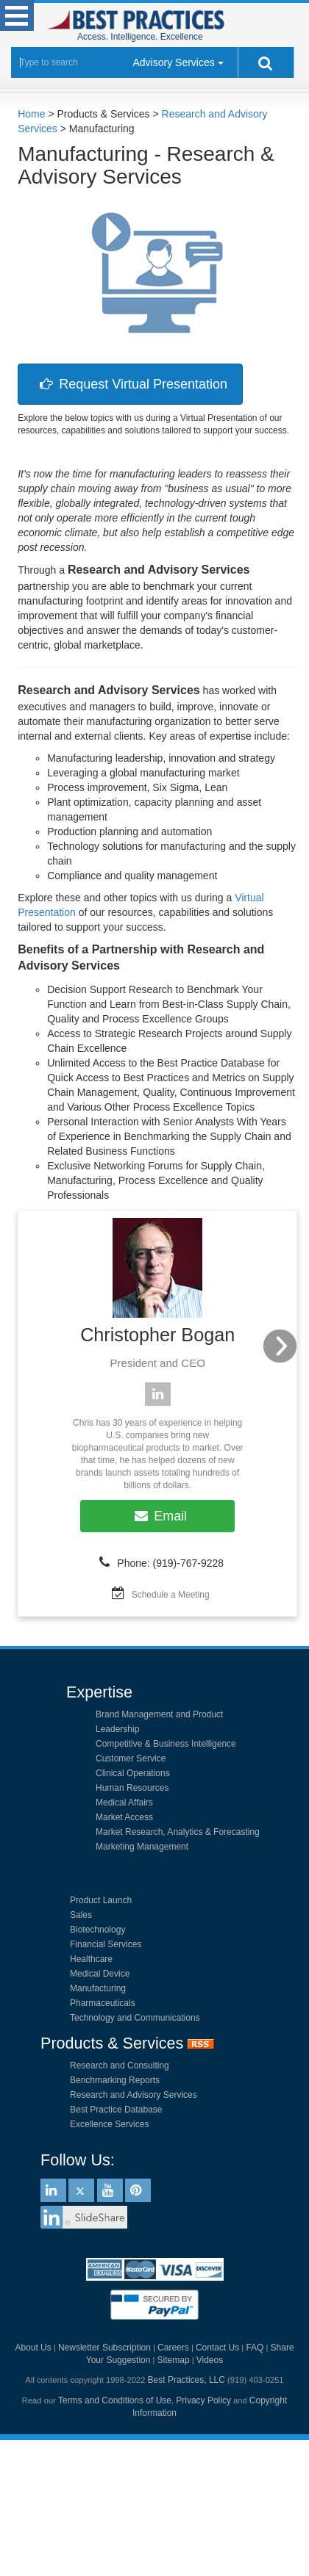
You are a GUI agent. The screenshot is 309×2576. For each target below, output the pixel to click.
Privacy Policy (203, 2400)
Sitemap (173, 2360)
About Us (33, 2347)
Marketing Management (142, 1846)
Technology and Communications (135, 2018)
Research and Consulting (119, 2065)
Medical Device (99, 1974)
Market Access (124, 1817)
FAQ (254, 2347)
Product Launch (101, 1900)
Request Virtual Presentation (130, 384)
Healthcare (91, 1959)
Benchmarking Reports (115, 2080)
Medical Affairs (124, 1802)
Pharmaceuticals (102, 2003)
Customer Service (131, 1758)
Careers (173, 2347)
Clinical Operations (133, 1773)
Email (157, 1516)
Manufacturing (98, 1988)
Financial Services (105, 1944)
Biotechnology (97, 1929)
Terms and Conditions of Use (114, 2400)
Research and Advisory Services (133, 2095)
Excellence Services (109, 2124)
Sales (81, 1915)
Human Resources (132, 1788)
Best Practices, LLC (186, 2380)
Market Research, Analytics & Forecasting (178, 1832)
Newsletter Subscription (104, 2347)
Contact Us (217, 2347)
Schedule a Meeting (171, 1595)
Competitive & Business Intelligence (166, 1744)
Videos (209, 2360)
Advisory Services (173, 62)
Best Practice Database (116, 2109)
